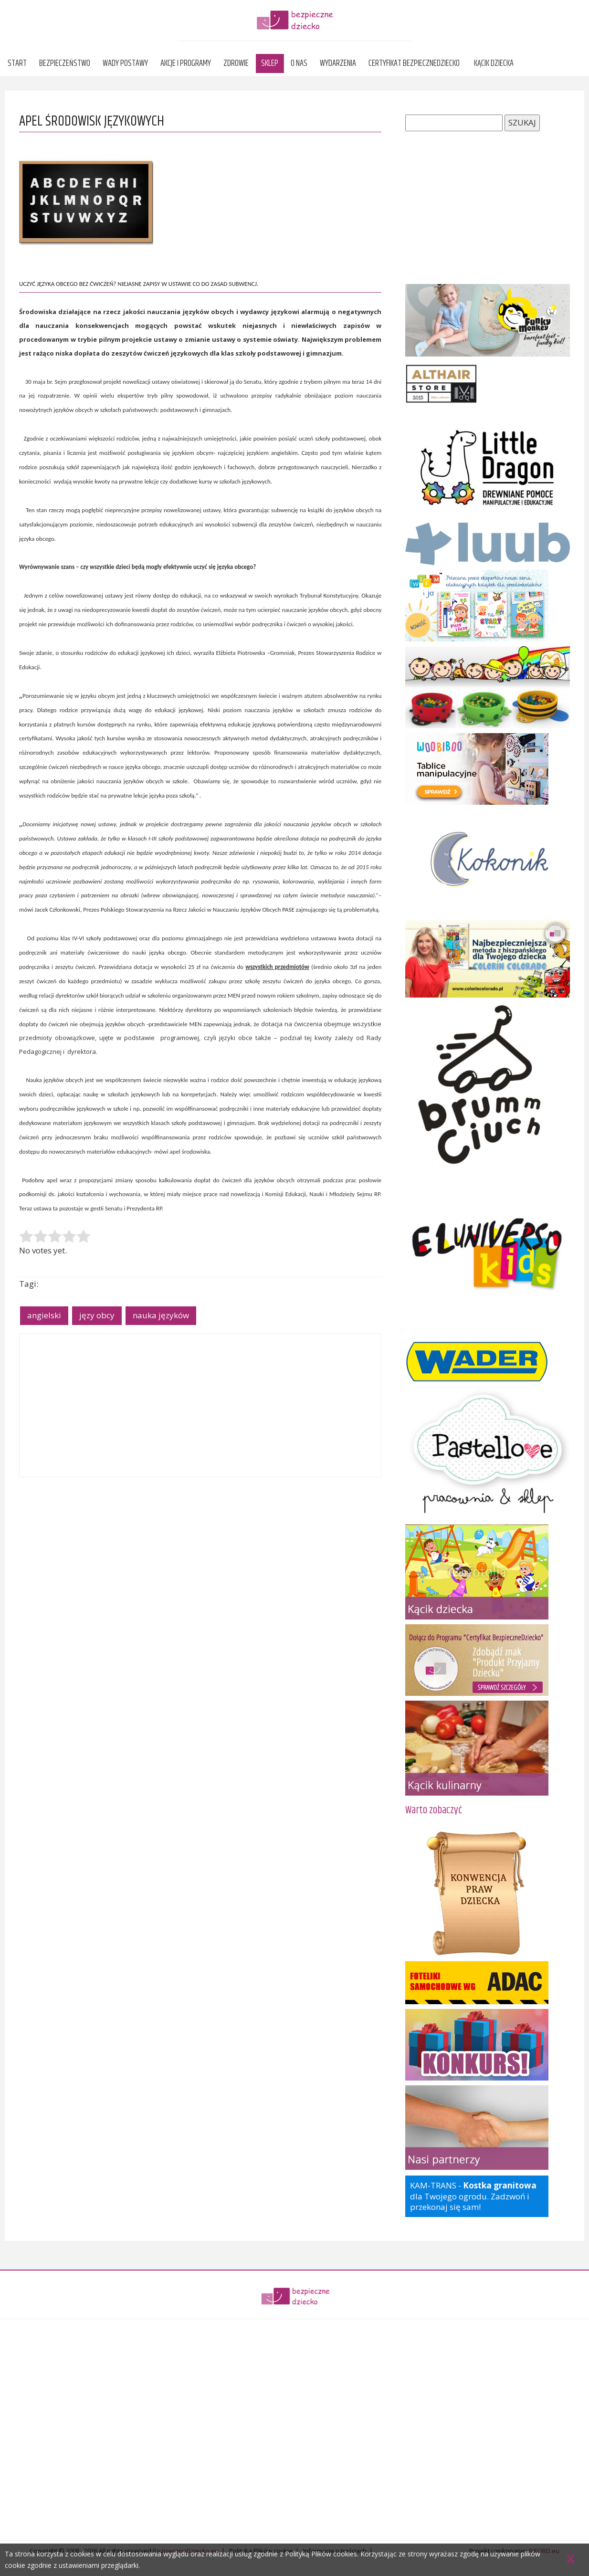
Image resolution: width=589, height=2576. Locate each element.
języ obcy (97, 1315)
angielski (44, 1315)
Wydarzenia (338, 63)
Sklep (269, 63)
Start (17, 63)
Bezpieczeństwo (64, 63)
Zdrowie (236, 63)
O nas (299, 63)
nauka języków (161, 1315)
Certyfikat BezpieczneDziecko (414, 63)
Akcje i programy (185, 63)
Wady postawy (125, 63)
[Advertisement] (200, 1405)
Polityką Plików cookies (321, 2553)
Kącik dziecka (494, 63)
